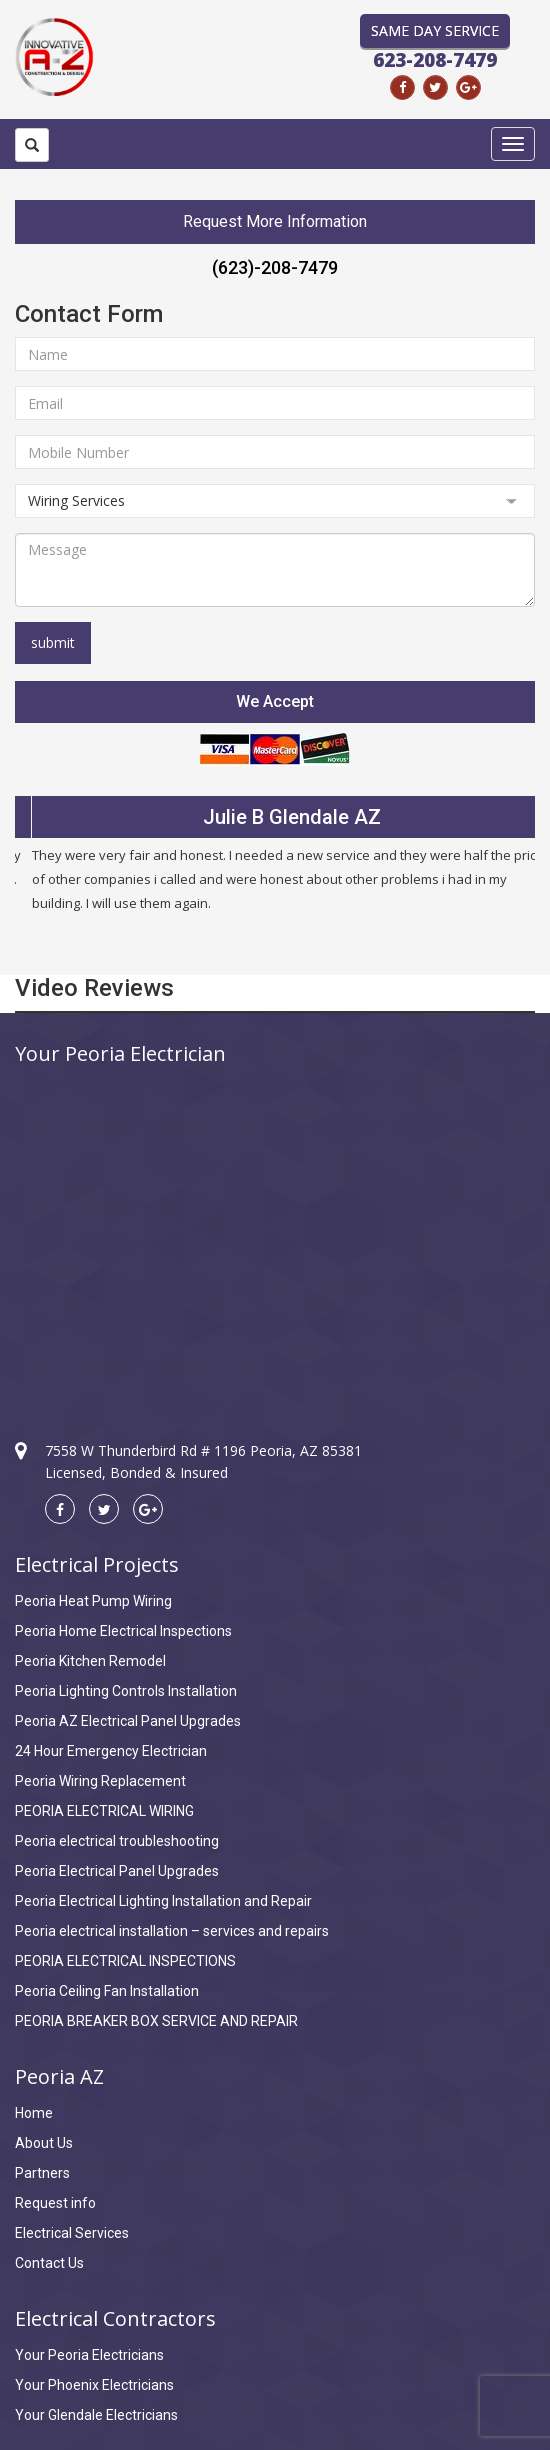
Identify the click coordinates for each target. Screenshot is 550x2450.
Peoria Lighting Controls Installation (126, 1691)
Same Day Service (435, 30)
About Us (44, 2143)
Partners (42, 2173)
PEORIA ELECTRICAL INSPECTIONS (125, 1961)
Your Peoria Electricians (89, 2355)
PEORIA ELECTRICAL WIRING (104, 1811)
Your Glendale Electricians (96, 2415)
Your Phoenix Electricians (94, 2385)
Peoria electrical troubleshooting (117, 1841)
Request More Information (275, 221)
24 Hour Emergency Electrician (111, 1751)
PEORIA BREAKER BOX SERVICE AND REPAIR (156, 2021)
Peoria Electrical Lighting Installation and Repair (163, 1901)
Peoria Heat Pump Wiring (93, 1601)
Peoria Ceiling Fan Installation (107, 1991)
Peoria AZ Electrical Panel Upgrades (128, 1721)
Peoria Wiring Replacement (100, 1781)
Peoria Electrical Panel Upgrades (117, 1871)
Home (34, 2113)
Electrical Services (72, 2233)
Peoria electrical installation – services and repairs (172, 1931)
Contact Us (49, 2263)
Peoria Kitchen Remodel (90, 1661)
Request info (55, 2203)
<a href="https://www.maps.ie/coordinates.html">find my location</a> (275, 1235)
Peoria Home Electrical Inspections (123, 1631)
